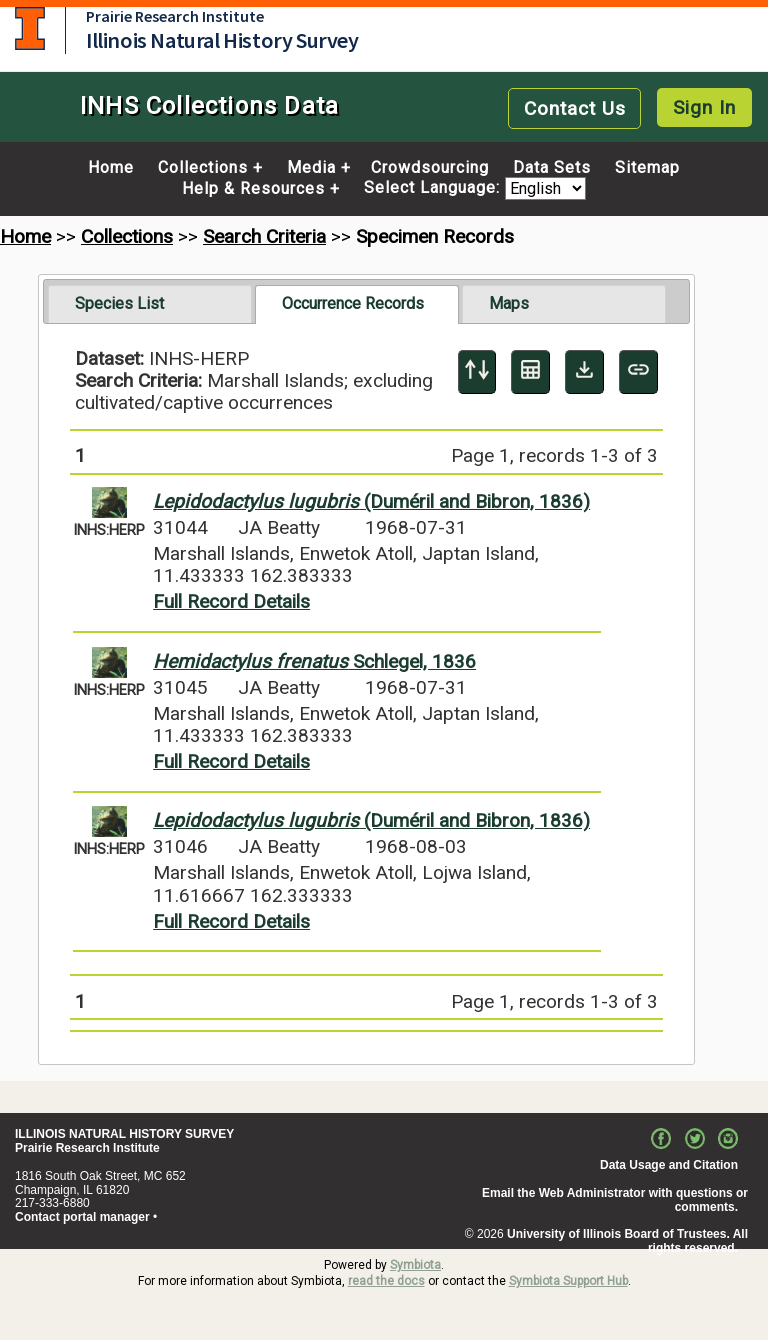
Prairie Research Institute (175, 16)
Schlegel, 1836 (314, 661)
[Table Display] (530, 372)
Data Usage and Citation (669, 1165)
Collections (203, 168)
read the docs (386, 1281)
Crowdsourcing (430, 168)
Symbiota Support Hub (568, 1281)
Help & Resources (253, 189)
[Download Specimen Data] (584, 372)
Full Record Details (231, 601)
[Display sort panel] (477, 372)
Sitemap (647, 168)
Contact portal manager (82, 1217)
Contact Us (575, 108)
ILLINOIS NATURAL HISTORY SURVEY (124, 1134)
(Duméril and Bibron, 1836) (371, 501)
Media (311, 168)
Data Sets (552, 168)
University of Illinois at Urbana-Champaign (30, 28)
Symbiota (415, 1265)
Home (111, 168)
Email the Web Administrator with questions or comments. (615, 1200)
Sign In (704, 107)
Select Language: (434, 188)
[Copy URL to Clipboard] (638, 372)
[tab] (150, 304)
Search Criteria (264, 236)
